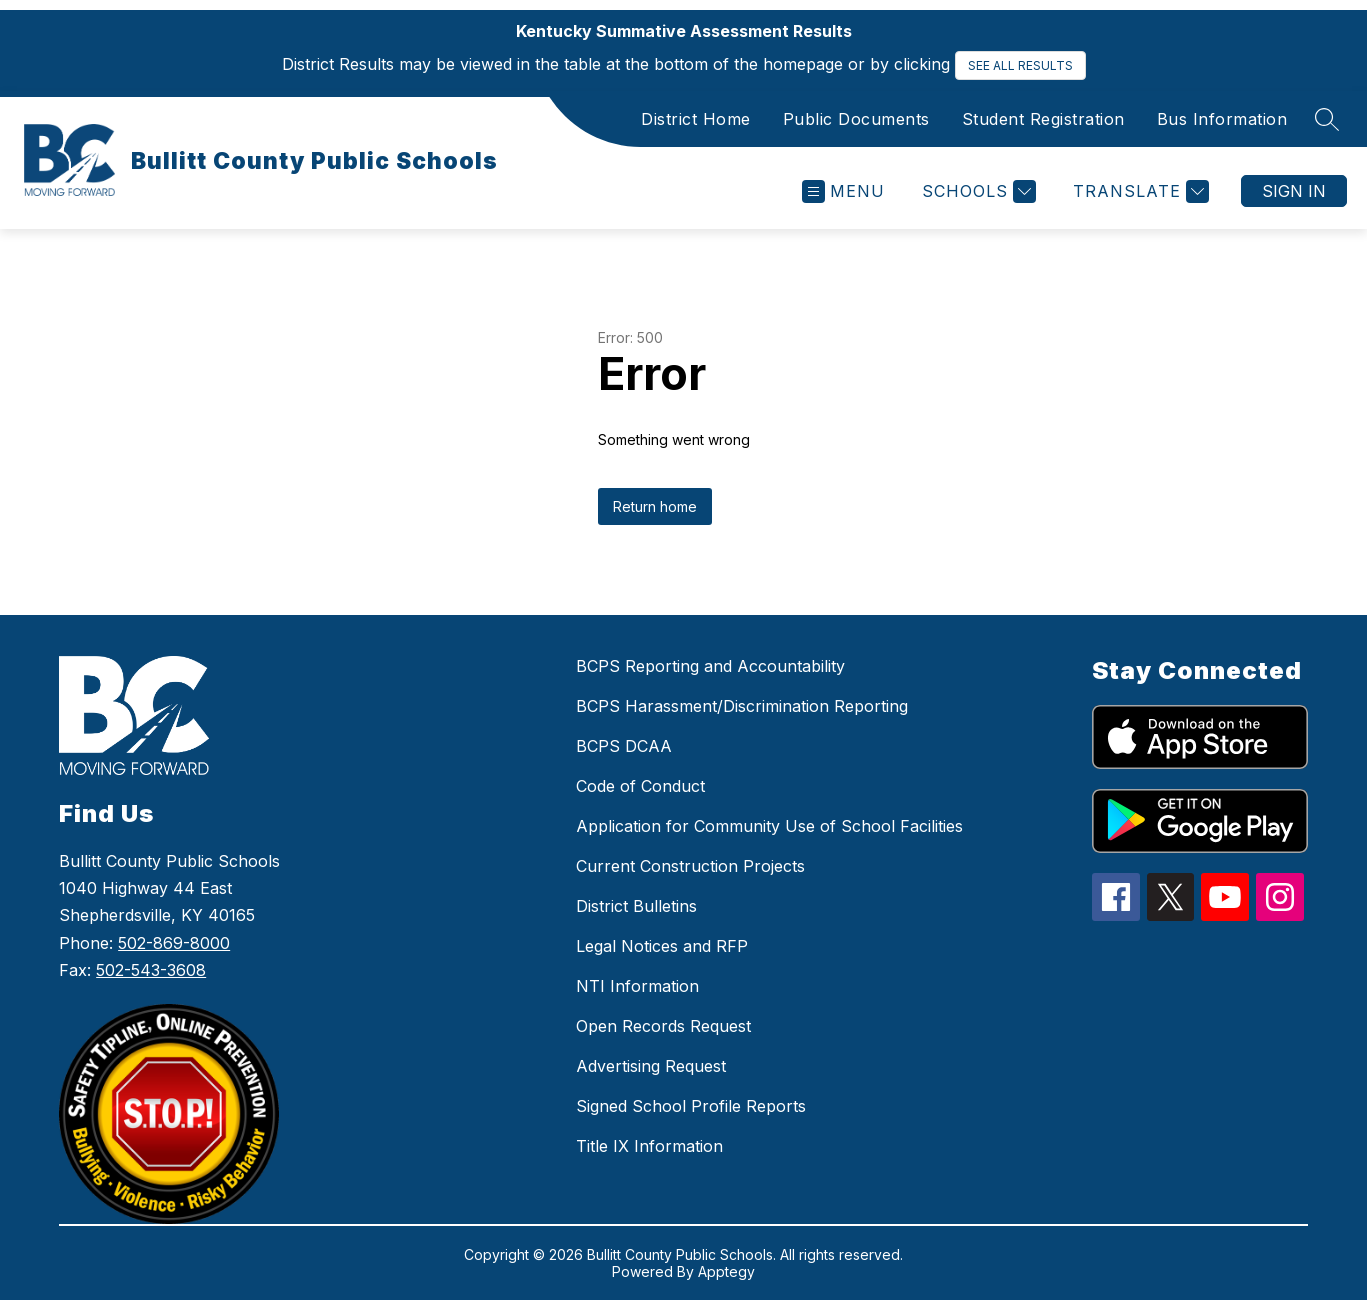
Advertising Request (651, 1066)
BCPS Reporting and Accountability (710, 666)
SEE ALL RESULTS (1020, 65)
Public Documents (856, 119)
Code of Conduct (640, 786)
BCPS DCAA (624, 746)
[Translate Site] (1138, 191)
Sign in (1294, 191)
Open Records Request (663, 1026)
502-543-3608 (151, 970)
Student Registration (1043, 119)
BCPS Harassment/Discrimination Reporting (742, 706)
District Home (696, 119)
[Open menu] (843, 191)
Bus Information (1222, 119)
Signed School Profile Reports (691, 1106)
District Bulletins (636, 906)
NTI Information (637, 986)
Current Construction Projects (690, 866)
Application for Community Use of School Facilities (769, 826)
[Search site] (1327, 119)
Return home (655, 506)
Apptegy (726, 1271)
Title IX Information (649, 1146)
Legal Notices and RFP (662, 946)
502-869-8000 (174, 943)
